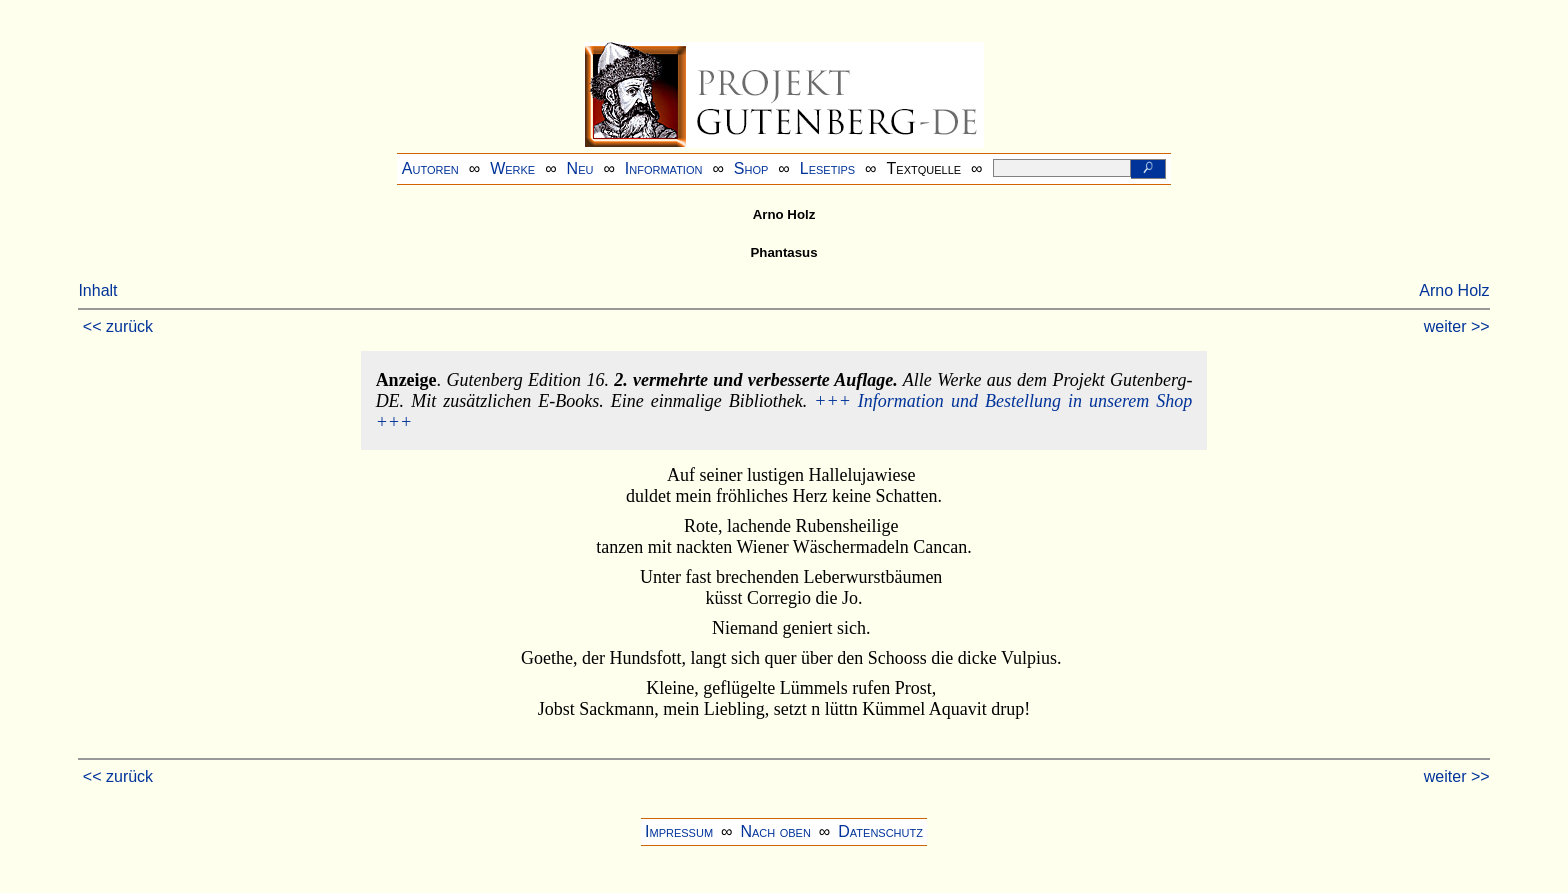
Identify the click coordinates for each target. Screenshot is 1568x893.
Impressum (679, 831)
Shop (751, 168)
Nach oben (775, 831)
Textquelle (924, 168)
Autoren (430, 168)
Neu (580, 168)
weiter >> (1457, 326)
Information (664, 168)
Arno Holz (1454, 290)
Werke (512, 168)
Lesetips (827, 168)
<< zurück (118, 326)
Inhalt (97, 290)
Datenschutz (880, 831)
